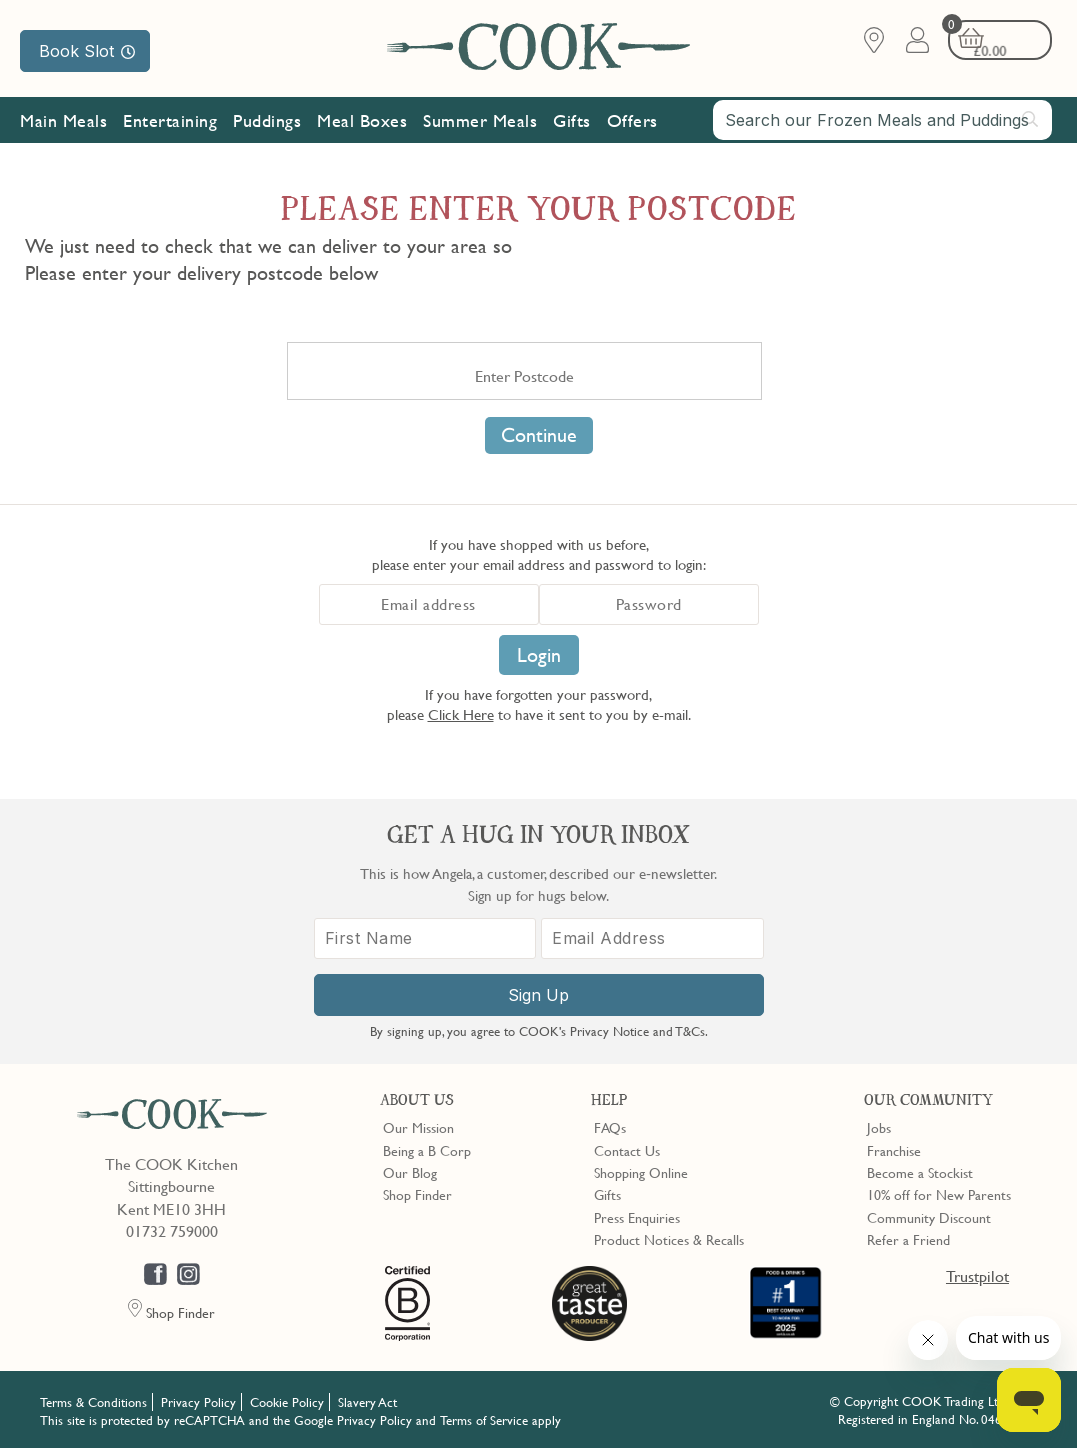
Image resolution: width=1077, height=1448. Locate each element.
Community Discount (929, 1215)
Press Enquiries (637, 1215)
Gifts (572, 122)
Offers (632, 122)
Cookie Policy (287, 1400)
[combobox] (882, 122)
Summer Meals (480, 122)
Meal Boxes (362, 122)
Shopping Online (641, 1171)
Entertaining (170, 122)
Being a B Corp (427, 1148)
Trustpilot (977, 1274)
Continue (539, 435)
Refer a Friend (908, 1238)
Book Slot (87, 51)
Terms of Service (484, 1418)
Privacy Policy (198, 1400)
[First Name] (425, 937)
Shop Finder (417, 1193)
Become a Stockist (920, 1171)
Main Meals (63, 122)
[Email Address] (652, 937)
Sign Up (538, 994)
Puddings (267, 122)
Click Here (461, 714)
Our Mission (76, 168)
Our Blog (410, 1171)
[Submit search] (1031, 121)
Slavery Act (367, 1400)
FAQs (610, 1126)
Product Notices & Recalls (669, 1238)
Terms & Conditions (93, 1400)
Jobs (879, 1126)
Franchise (894, 1148)
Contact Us (627, 1148)
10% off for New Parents (939, 1193)
